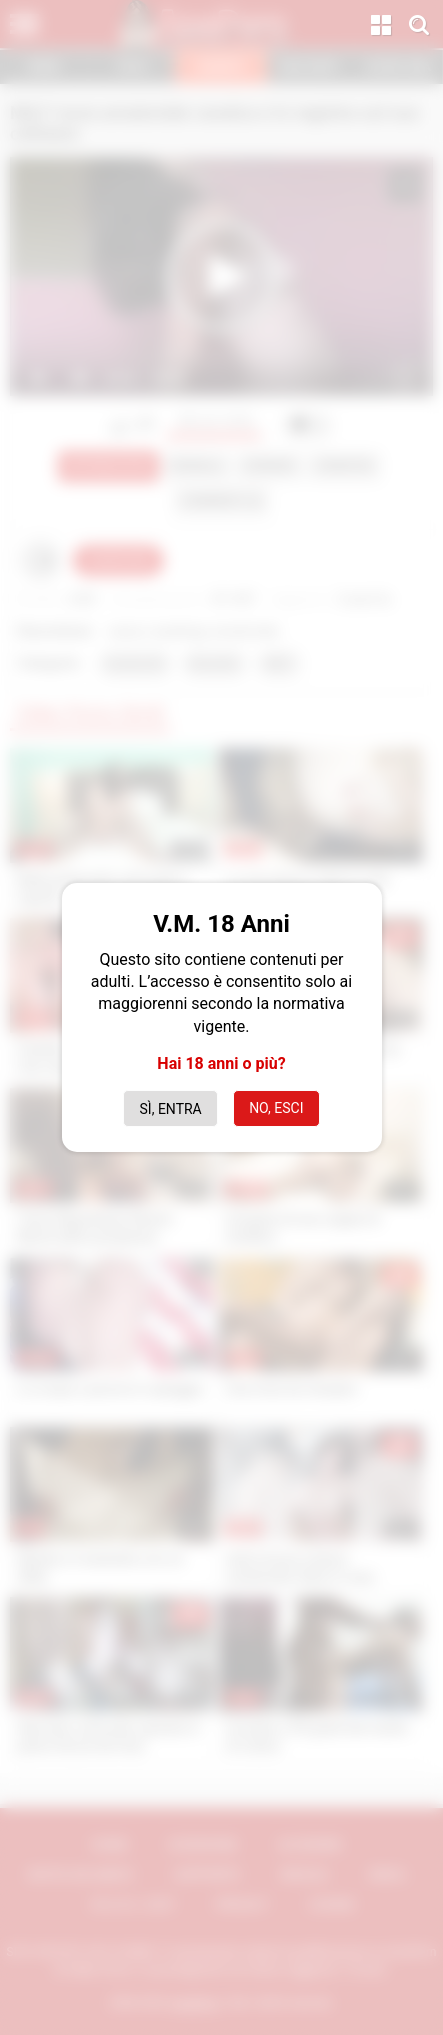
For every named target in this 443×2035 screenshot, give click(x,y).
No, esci (276, 1108)
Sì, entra (171, 1109)
